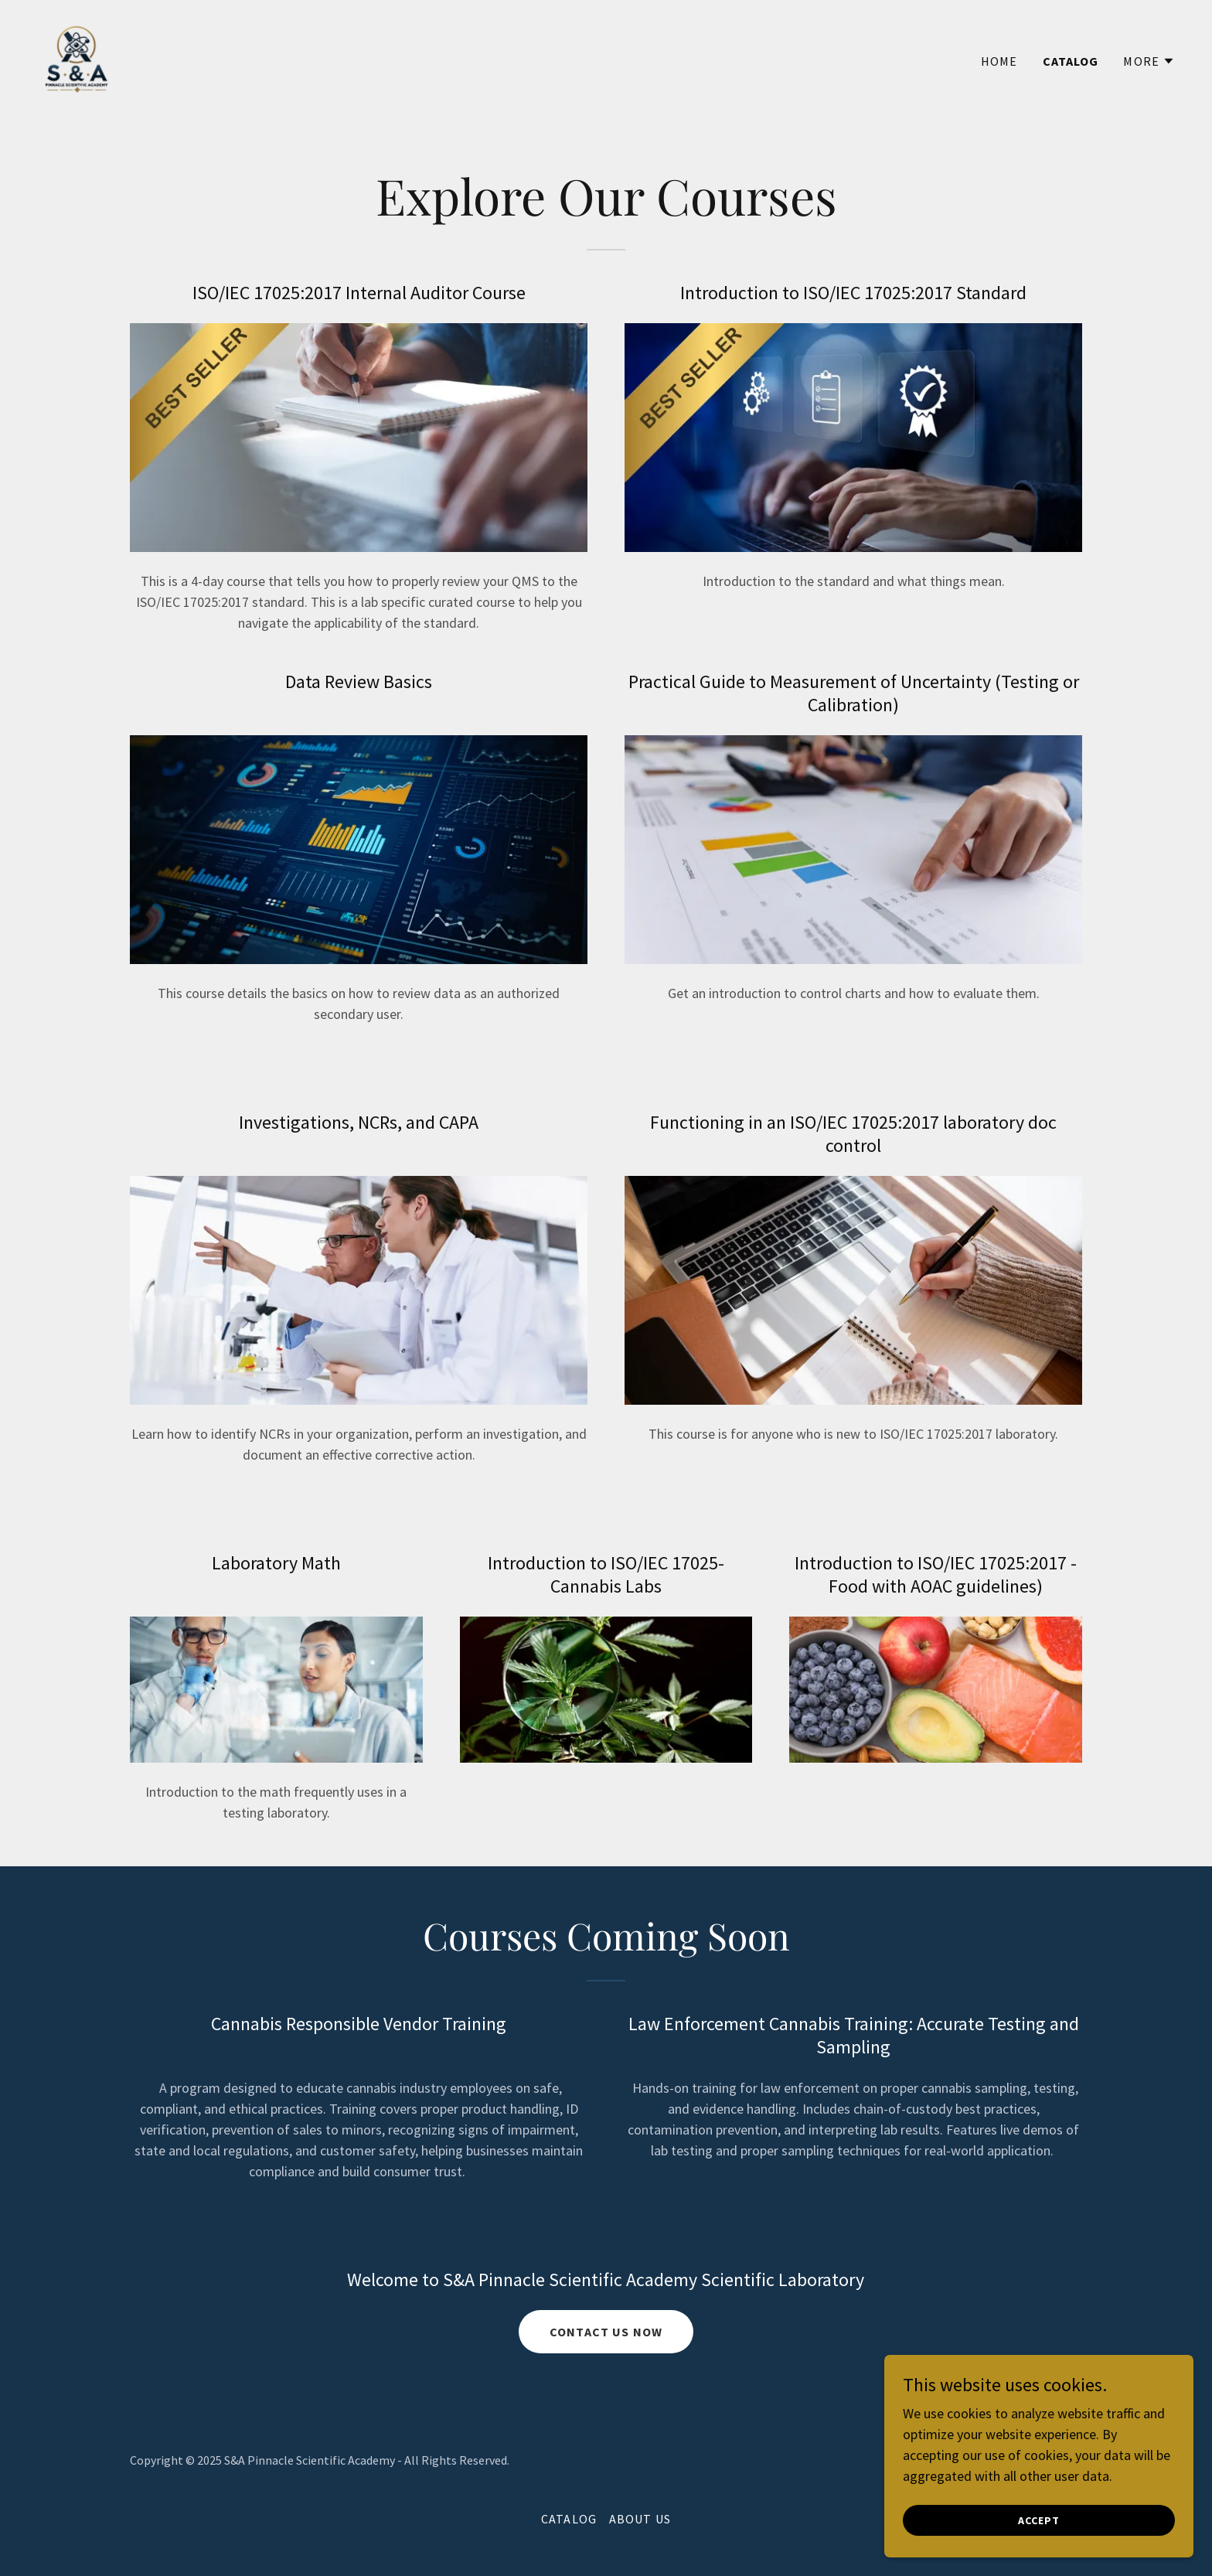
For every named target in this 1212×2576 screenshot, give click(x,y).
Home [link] (999, 61)
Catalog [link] (1071, 61)
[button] (1149, 61)
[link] (77, 57)
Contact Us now (606, 2331)
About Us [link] (640, 2519)
